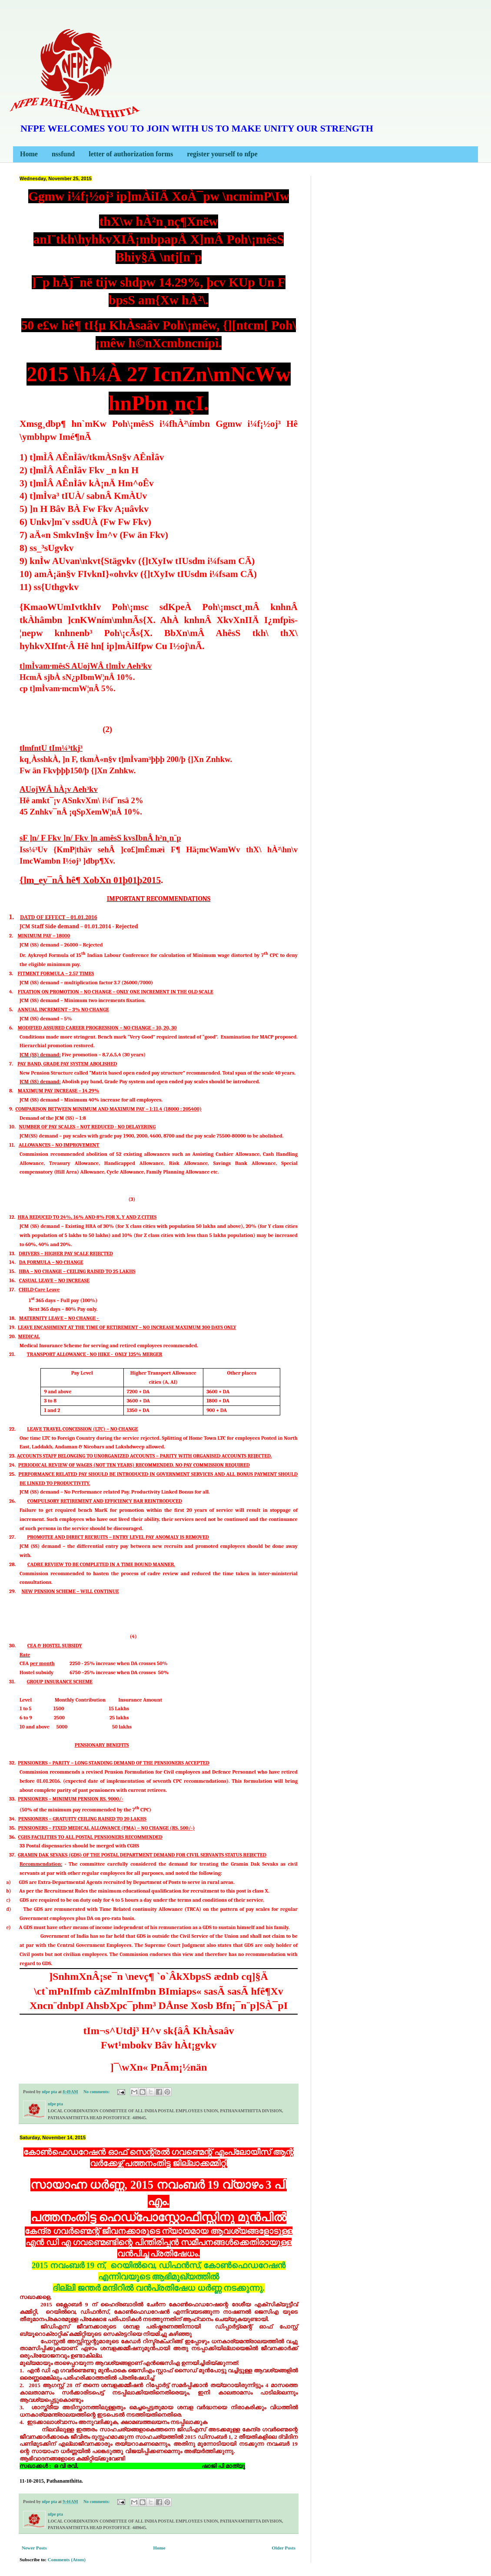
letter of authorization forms (131, 154)
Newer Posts (34, 2547)
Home (29, 154)
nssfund (63, 154)
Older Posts (284, 2547)
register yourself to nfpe (222, 154)
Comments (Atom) (67, 2559)
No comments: (97, 2091)
